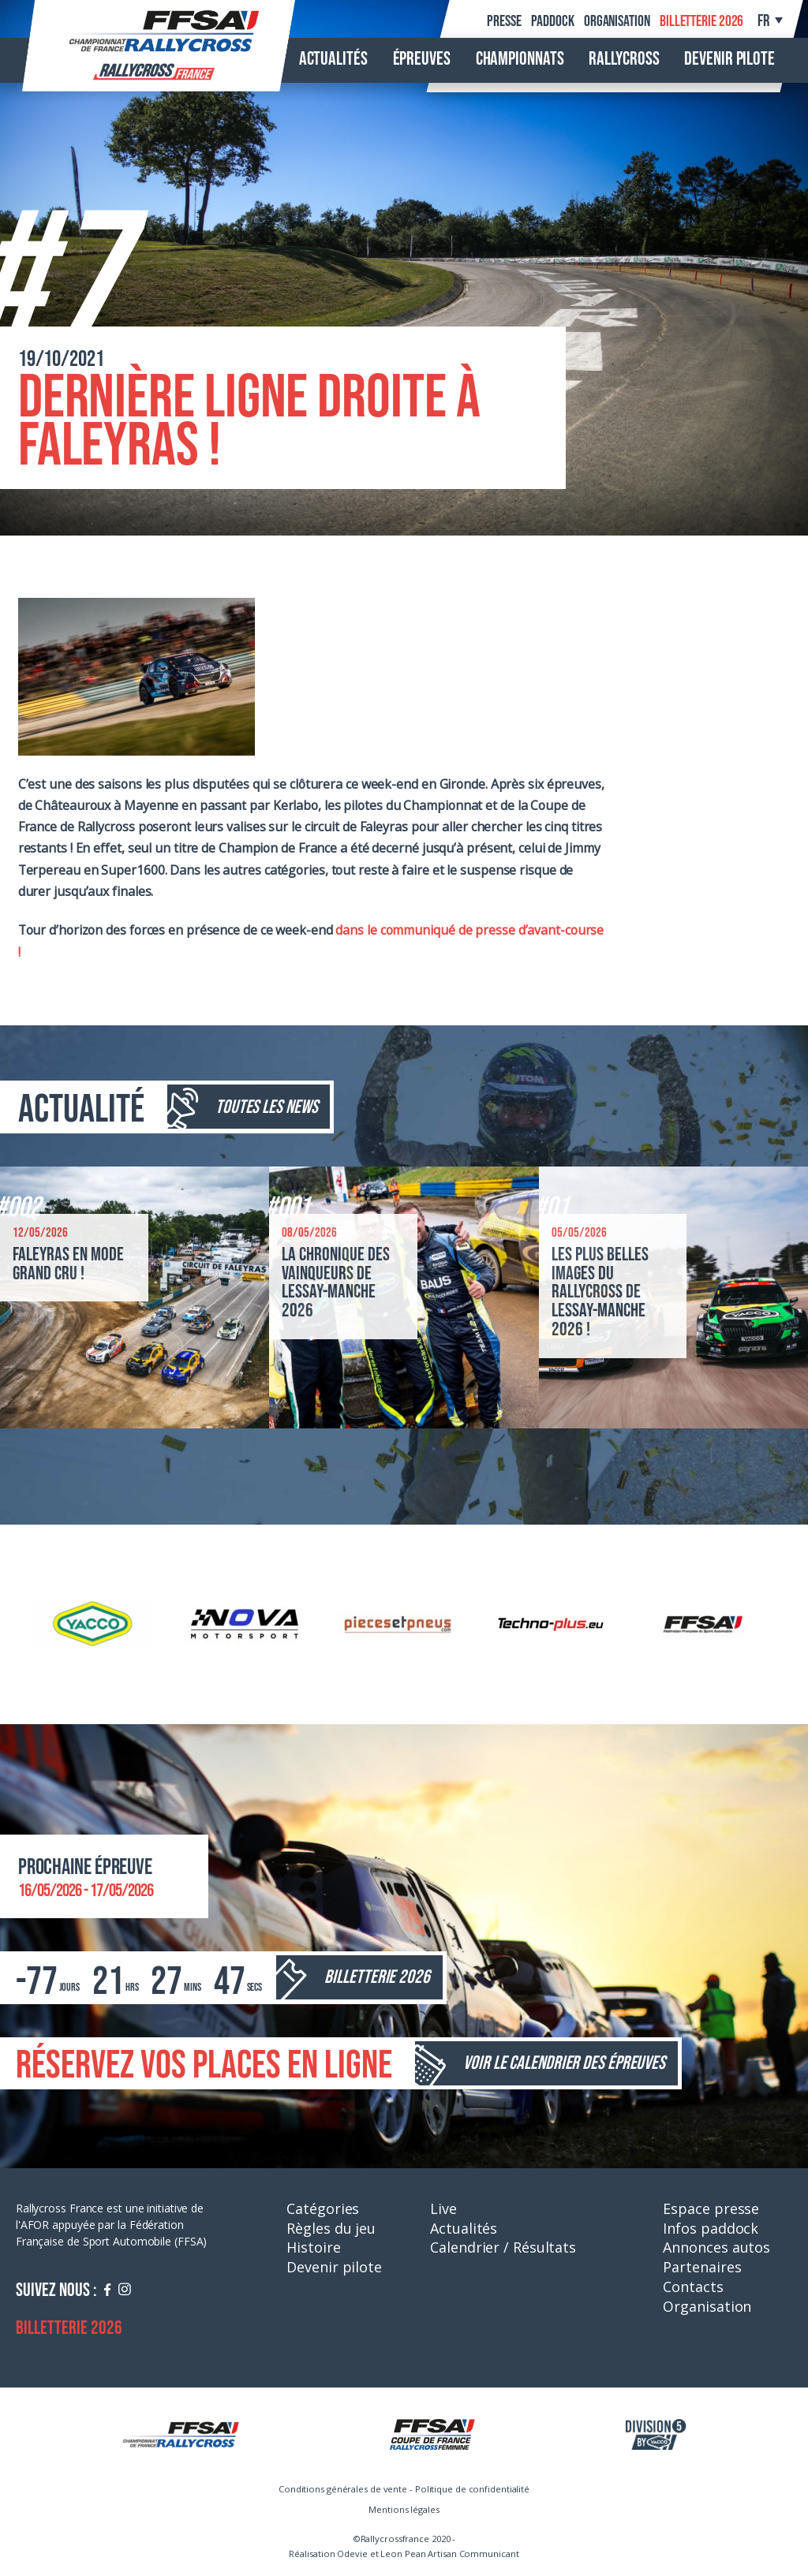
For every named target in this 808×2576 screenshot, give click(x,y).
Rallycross (624, 59)
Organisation (617, 21)
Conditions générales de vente (343, 2489)
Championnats (520, 59)
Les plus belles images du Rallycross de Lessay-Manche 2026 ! (600, 1292)
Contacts (693, 2286)
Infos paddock (710, 2228)
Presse (504, 21)
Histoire (313, 2247)
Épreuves (422, 59)
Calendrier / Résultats (503, 2247)
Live (443, 2208)
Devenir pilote (729, 59)
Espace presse (711, 2208)
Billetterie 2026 (701, 21)
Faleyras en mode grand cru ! (68, 1264)
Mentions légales (403, 2509)
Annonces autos (716, 2247)
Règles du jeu (331, 2228)
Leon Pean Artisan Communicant (449, 2553)
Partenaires (702, 2266)
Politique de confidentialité (472, 2489)
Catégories (322, 2208)
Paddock (552, 21)
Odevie (352, 2553)
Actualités (333, 59)
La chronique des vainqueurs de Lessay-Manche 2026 (336, 1283)
